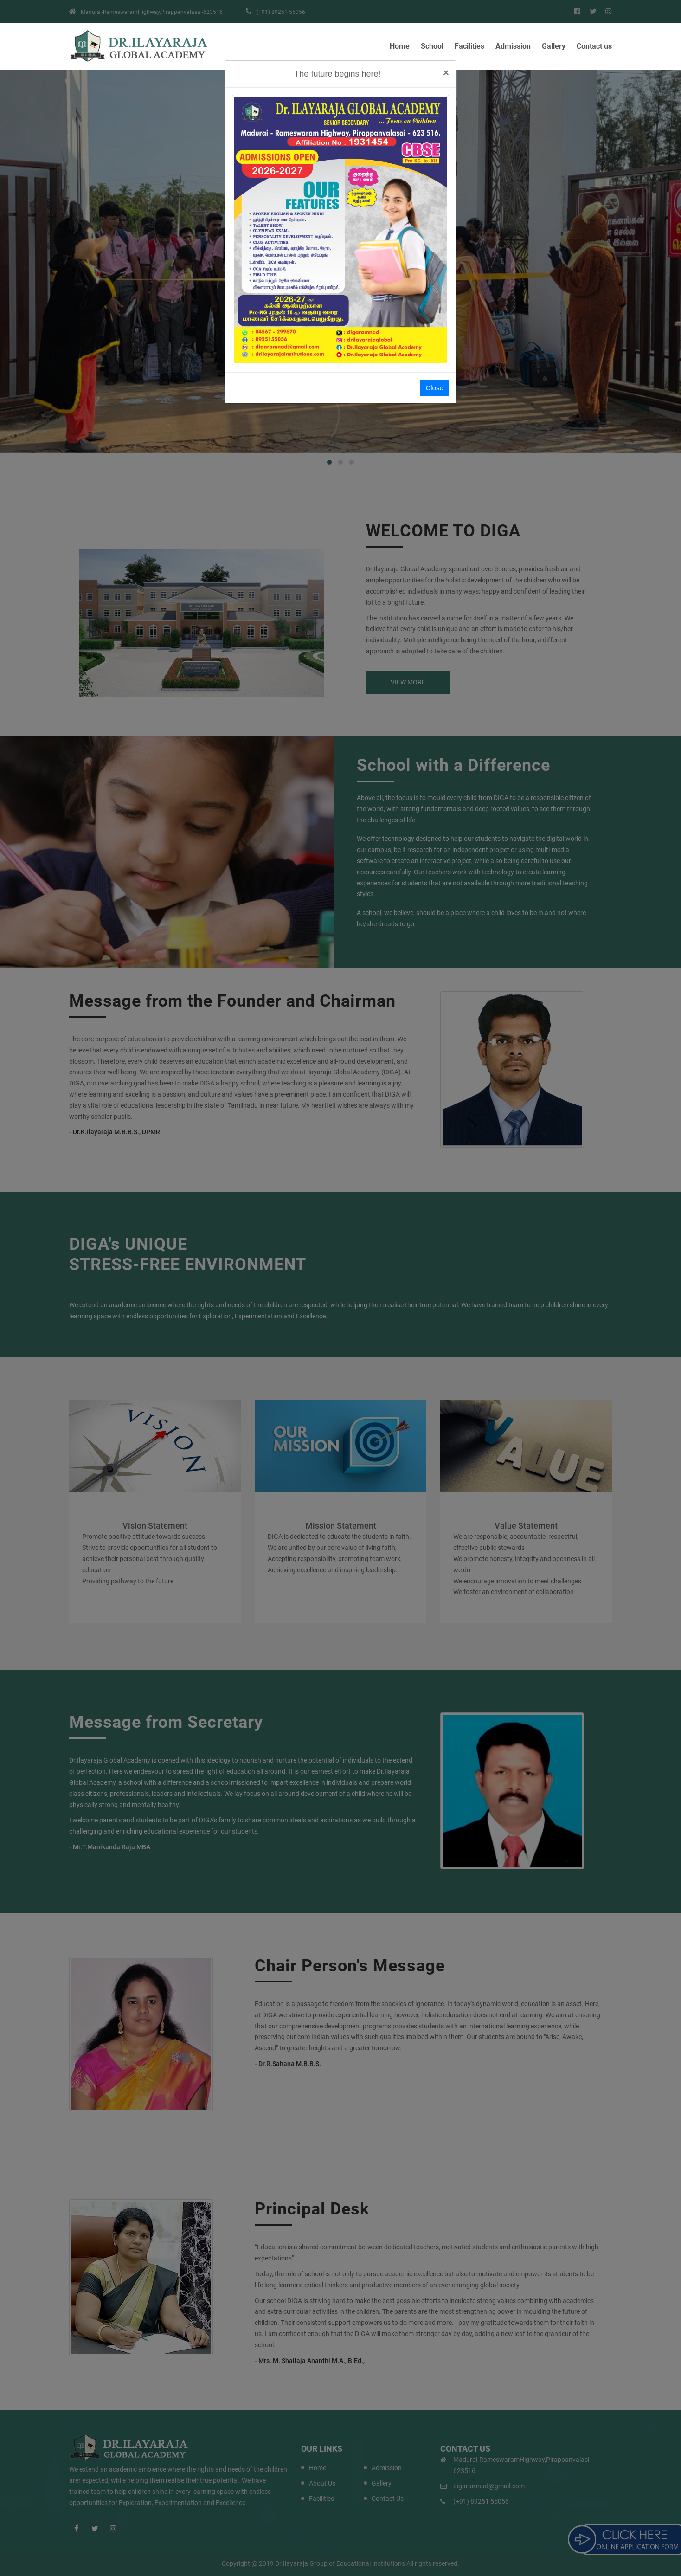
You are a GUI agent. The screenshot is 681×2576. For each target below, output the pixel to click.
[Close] (446, 73)
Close (434, 388)
